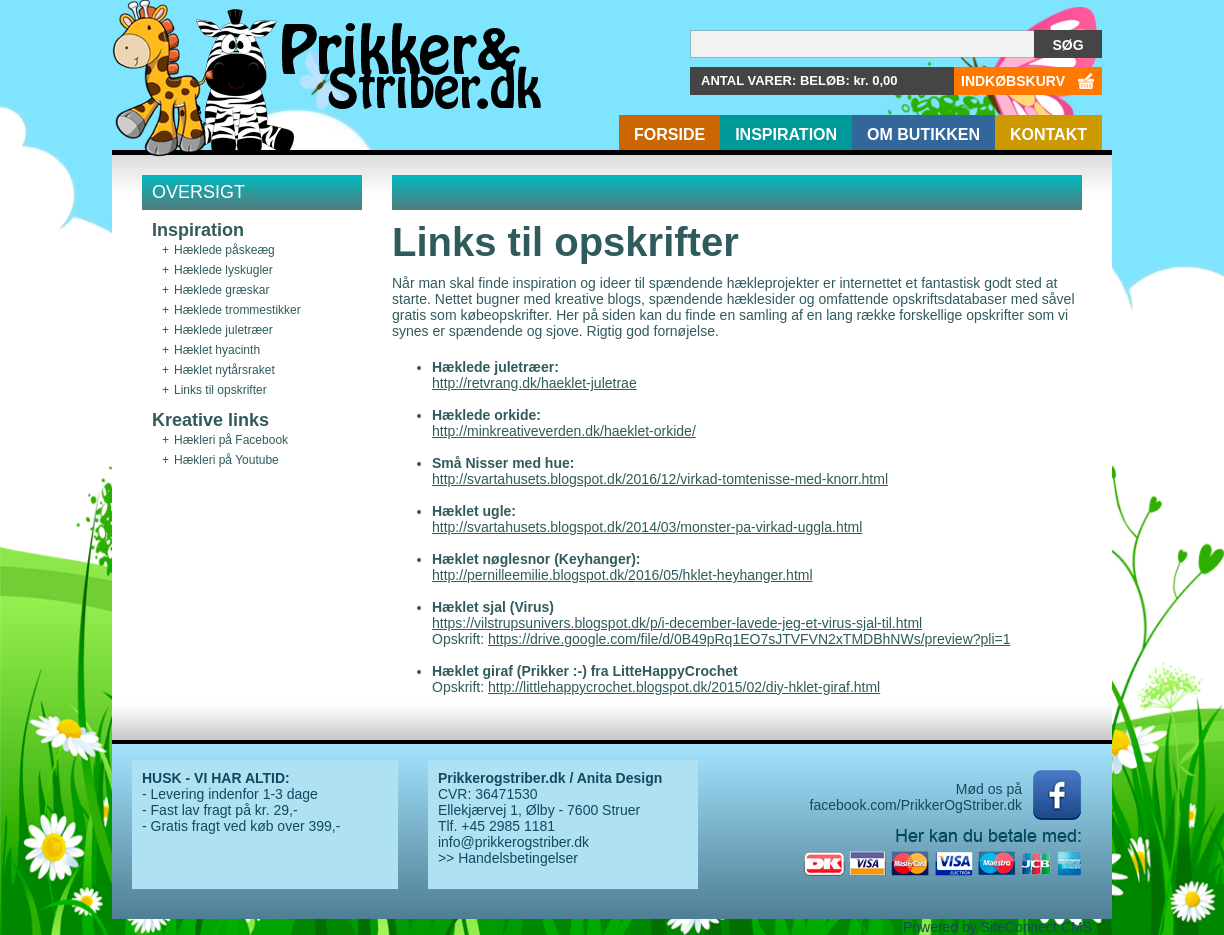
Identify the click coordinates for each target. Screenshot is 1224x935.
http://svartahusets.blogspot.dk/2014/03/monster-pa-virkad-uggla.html (647, 527)
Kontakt (1048, 134)
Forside (669, 134)
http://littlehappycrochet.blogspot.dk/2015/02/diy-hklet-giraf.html (684, 687)
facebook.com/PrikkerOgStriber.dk (916, 805)
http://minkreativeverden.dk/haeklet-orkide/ (564, 431)
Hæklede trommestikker (237, 310)
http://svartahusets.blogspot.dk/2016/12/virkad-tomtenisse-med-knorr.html (660, 479)
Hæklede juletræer (223, 330)
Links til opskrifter (220, 390)
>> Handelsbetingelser (508, 858)
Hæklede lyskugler (223, 270)
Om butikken (923, 134)
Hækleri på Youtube (226, 460)
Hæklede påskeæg (224, 250)
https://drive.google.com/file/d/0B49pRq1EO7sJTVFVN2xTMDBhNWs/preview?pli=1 (749, 639)
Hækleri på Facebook (231, 440)
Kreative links (210, 420)
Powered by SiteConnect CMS (997, 927)
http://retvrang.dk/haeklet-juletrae (534, 383)
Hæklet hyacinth (217, 350)
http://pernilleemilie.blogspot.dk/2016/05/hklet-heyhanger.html (622, 575)
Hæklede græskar (221, 290)
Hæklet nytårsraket (224, 370)
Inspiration (786, 134)
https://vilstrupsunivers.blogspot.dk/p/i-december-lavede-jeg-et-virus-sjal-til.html (677, 623)
